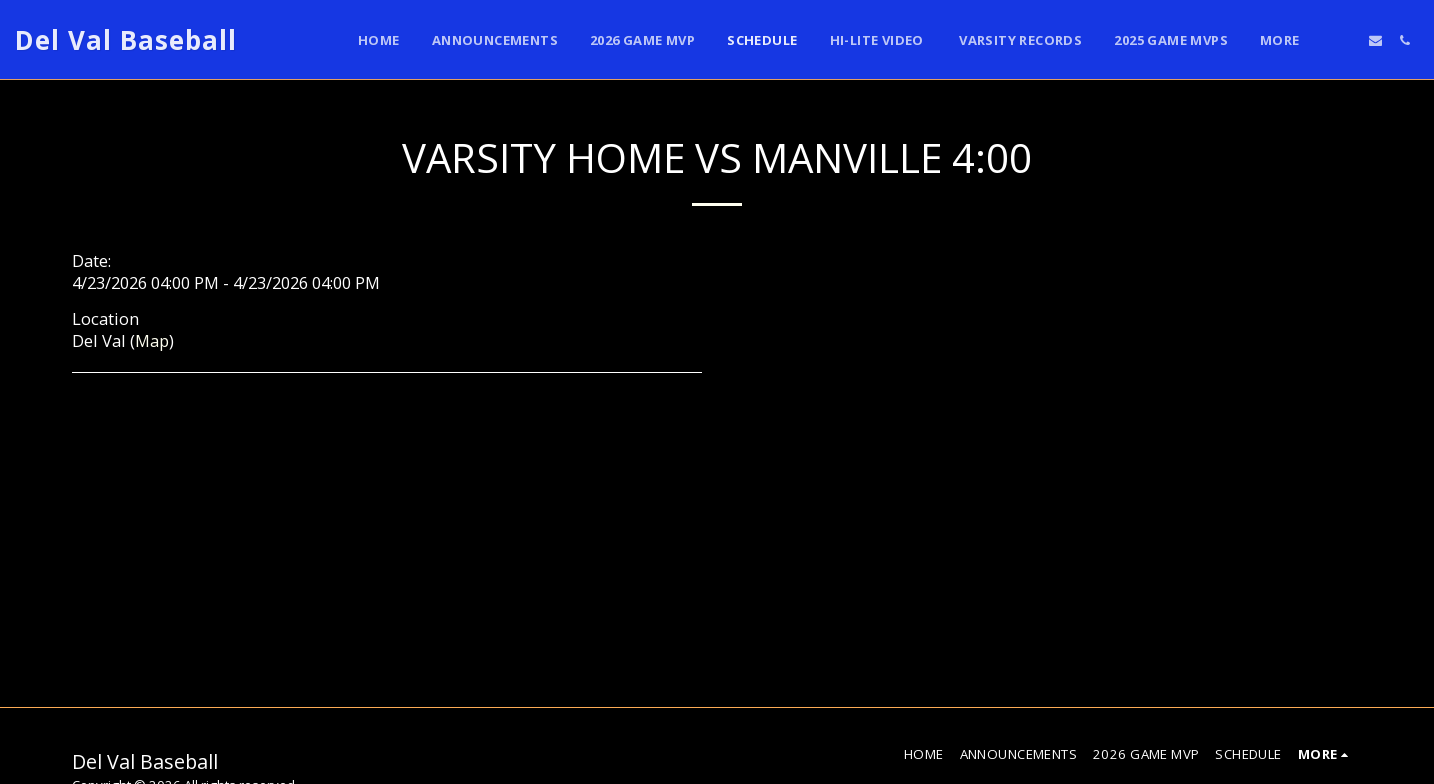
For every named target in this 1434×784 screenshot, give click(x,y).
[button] (1346, 40)
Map (152, 340)
